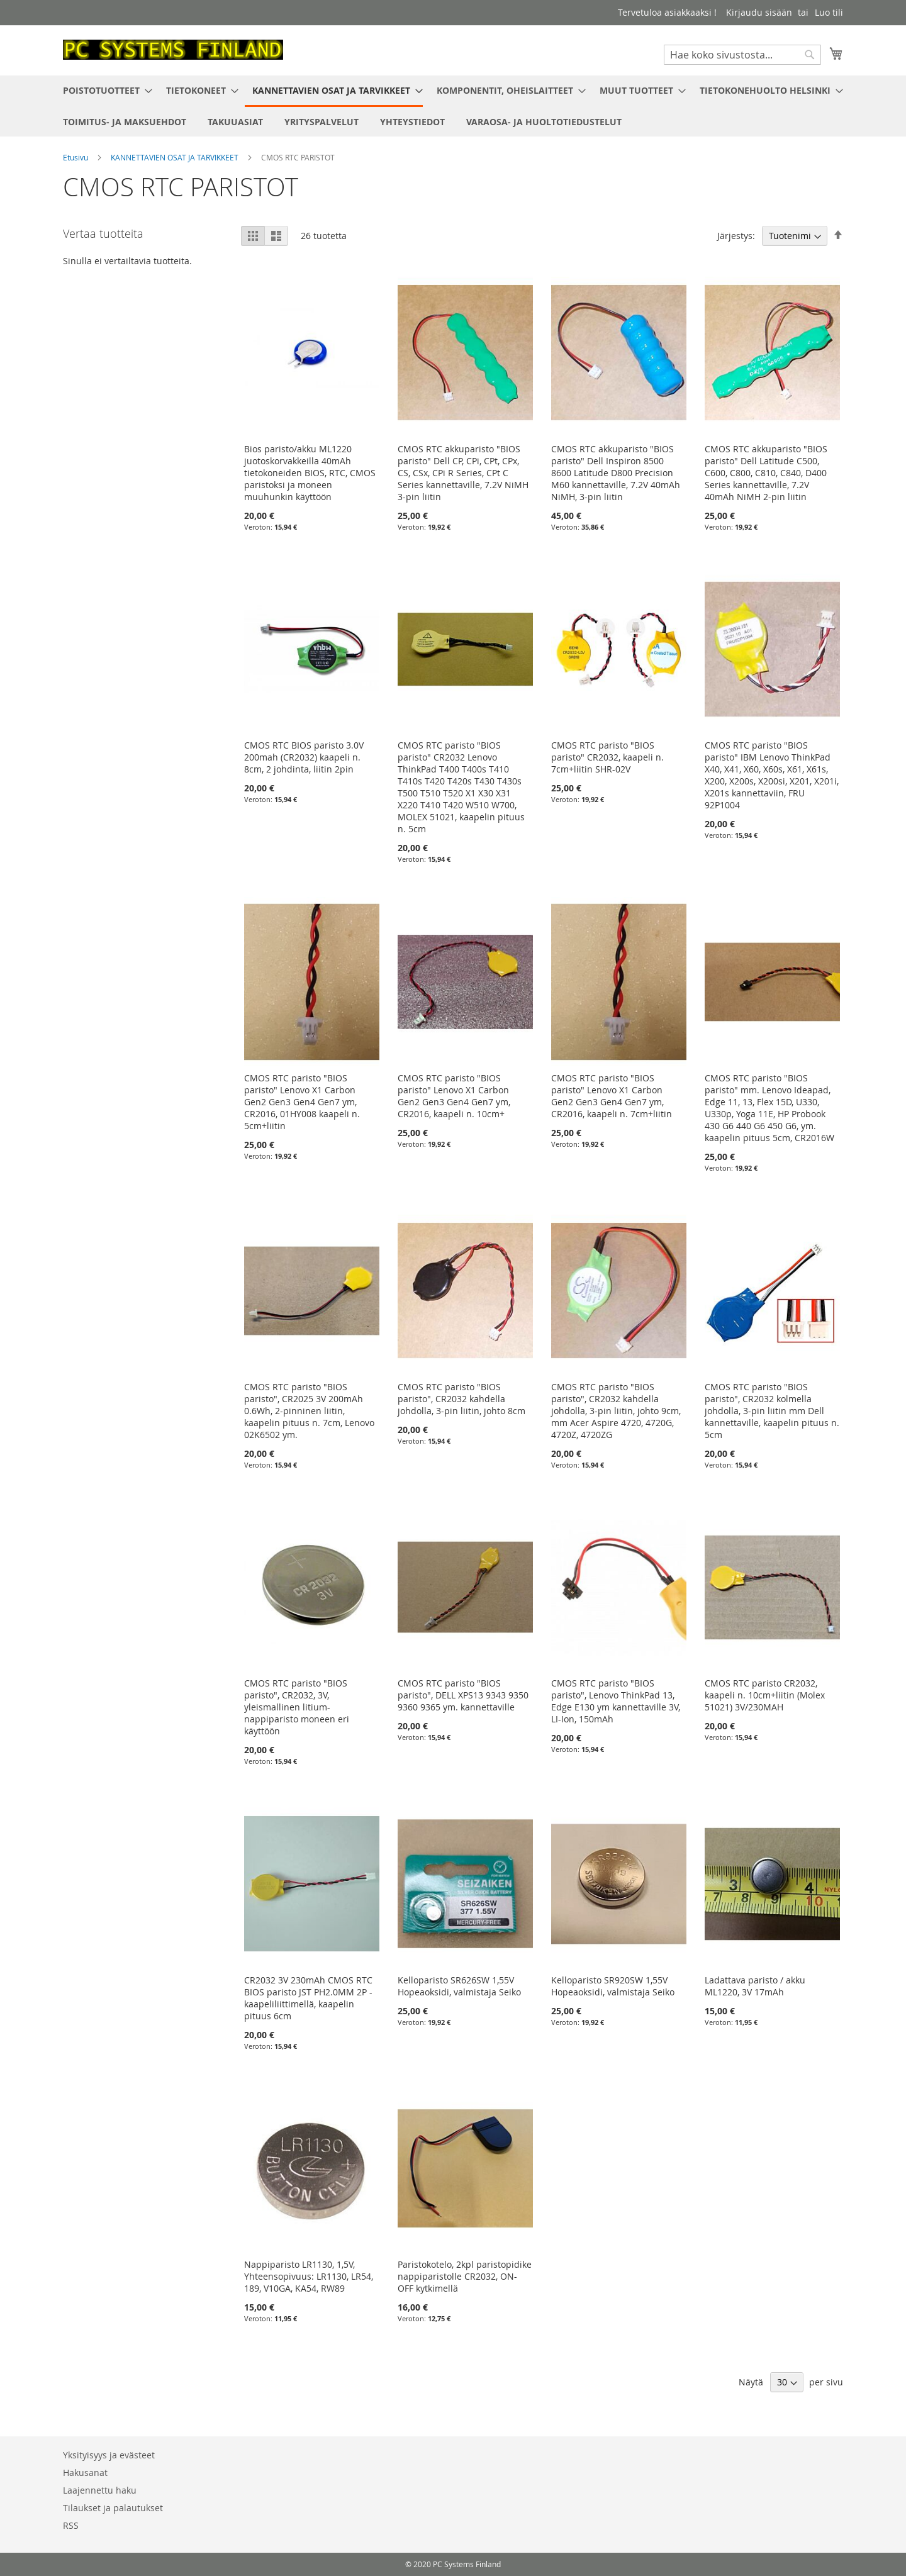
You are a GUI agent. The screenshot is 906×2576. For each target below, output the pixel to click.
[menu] (453, 106)
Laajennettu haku (100, 2490)
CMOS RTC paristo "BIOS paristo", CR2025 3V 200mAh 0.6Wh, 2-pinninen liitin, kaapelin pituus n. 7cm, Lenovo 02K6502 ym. (309, 1411)
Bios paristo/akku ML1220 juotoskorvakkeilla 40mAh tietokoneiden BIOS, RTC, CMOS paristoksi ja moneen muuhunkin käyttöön (310, 473)
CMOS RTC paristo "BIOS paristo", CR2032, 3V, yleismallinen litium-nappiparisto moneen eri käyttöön (296, 1707)
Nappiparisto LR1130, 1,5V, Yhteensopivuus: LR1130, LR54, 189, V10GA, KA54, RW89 (308, 2276)
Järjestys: (736, 236)
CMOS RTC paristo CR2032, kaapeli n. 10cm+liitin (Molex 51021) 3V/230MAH (765, 1695)
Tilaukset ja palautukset (113, 2508)
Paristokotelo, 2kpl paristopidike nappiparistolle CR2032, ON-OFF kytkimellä (465, 2276)
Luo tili (829, 12)
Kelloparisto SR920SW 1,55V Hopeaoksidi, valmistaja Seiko (612, 1986)
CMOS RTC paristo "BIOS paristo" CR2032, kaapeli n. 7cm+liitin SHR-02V (607, 757)
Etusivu (76, 157)
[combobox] (742, 55)
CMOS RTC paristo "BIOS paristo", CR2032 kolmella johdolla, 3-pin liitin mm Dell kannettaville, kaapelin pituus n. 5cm (772, 1411)
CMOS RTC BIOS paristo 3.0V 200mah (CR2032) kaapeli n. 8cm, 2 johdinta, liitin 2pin (304, 757)
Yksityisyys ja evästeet (109, 2455)
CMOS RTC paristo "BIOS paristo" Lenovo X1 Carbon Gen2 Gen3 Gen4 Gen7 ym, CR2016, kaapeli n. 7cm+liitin (611, 1096)
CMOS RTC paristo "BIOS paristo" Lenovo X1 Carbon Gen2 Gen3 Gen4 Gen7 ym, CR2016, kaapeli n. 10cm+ (454, 1096)
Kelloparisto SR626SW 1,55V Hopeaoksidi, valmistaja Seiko (459, 1986)
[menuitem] (103, 90)
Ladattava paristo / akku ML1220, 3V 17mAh (755, 1986)
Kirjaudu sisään (759, 12)
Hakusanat (85, 2472)
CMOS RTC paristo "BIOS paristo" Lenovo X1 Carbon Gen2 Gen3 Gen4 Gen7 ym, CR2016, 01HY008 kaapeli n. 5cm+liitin (302, 1102)
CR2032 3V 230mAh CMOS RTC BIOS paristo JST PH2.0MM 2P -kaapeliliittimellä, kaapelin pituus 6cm (308, 1998)
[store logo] (173, 50)
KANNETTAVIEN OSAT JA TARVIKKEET (175, 157)
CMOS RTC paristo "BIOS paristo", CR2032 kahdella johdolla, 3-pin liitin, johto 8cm (461, 1399)
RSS (71, 2525)
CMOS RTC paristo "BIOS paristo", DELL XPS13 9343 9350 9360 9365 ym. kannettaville (463, 1695)
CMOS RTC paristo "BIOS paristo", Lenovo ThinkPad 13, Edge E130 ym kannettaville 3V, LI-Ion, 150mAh (615, 1701)
